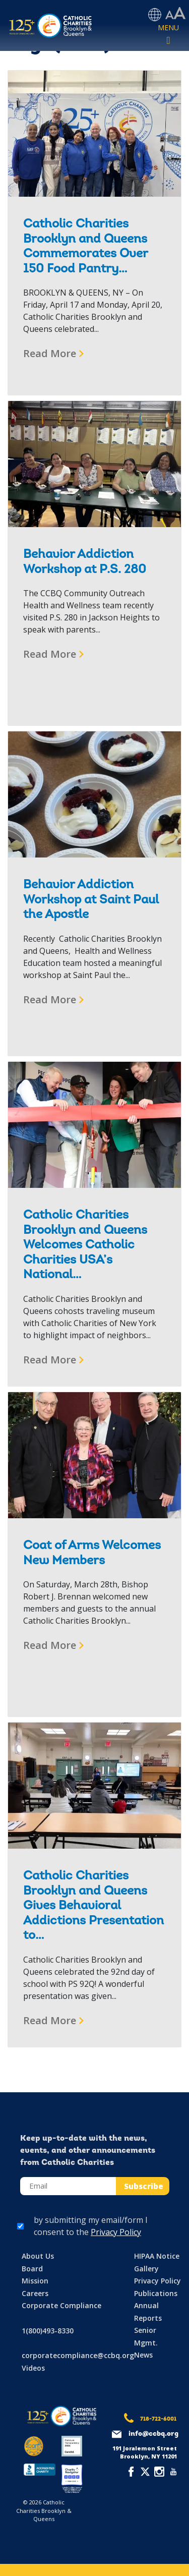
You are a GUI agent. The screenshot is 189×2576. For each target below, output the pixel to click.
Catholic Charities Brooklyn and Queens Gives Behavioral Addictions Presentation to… (93, 1906)
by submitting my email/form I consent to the (91, 2226)
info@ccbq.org (153, 2434)
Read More (49, 353)
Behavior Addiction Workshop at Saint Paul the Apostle (91, 900)
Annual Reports (148, 2312)
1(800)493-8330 (48, 2330)
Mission (35, 2280)
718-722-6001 (158, 2419)
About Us (38, 2256)
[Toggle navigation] (168, 34)
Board (32, 2268)
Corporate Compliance (61, 2305)
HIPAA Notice (156, 2256)
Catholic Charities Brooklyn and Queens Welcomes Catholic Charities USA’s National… (85, 1245)
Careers (35, 2293)
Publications (155, 2293)
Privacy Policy (116, 2232)
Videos (33, 2368)
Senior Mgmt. (146, 2336)
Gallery (146, 2268)
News (143, 2355)
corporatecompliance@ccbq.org (78, 2355)
